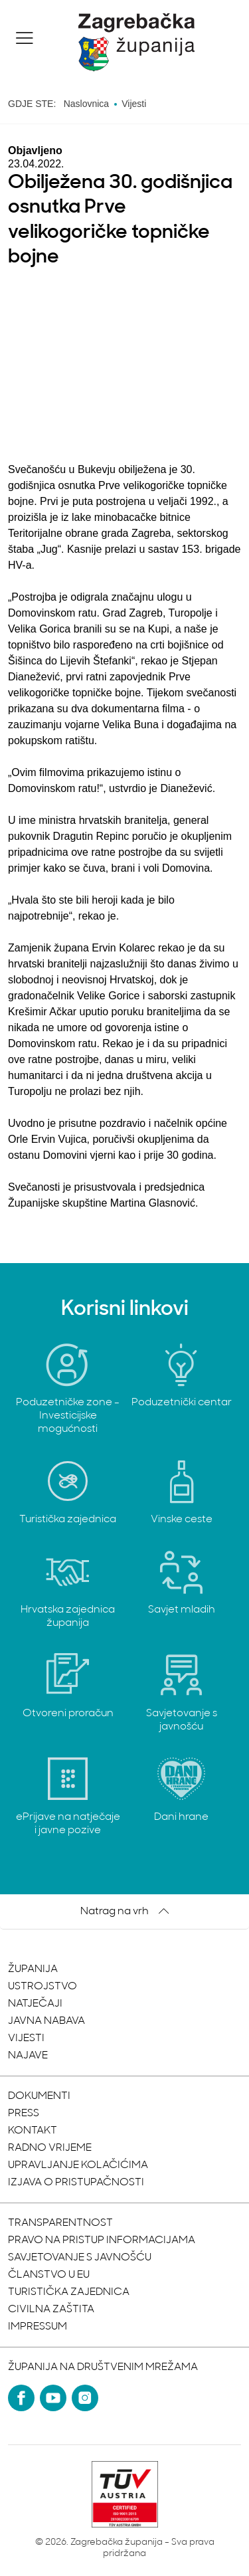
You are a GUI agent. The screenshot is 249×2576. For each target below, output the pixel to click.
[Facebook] (21, 2398)
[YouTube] (53, 2398)
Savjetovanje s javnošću (79, 2257)
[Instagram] (85, 2398)
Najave (28, 2055)
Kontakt (32, 2131)
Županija (33, 1969)
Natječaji (35, 2004)
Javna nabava (46, 2021)
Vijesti (26, 2038)
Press (23, 2113)
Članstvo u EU (49, 2275)
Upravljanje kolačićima (78, 2165)
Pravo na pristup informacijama (101, 2240)
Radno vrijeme (50, 2148)
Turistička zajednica (68, 2292)
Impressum (37, 2327)
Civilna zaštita (51, 2309)
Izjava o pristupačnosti (76, 2182)
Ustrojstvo (42, 1986)
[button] (24, 37)
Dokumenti (39, 2096)
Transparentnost (60, 2223)
